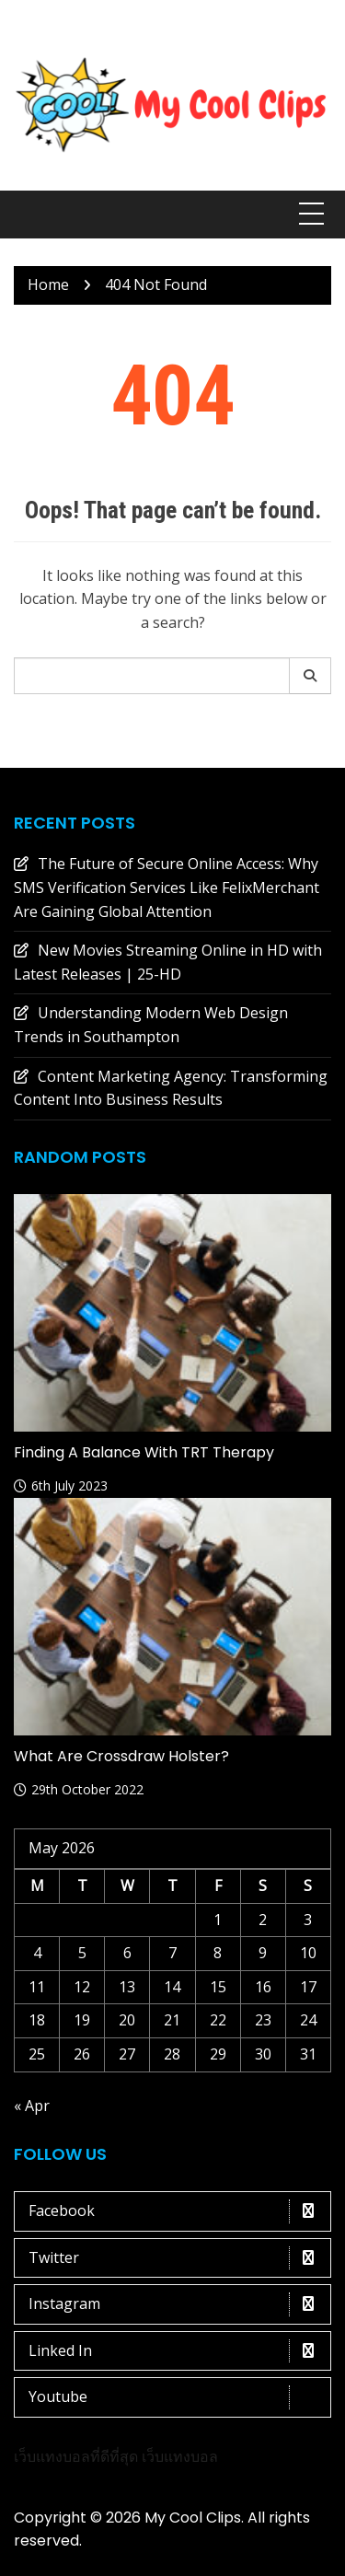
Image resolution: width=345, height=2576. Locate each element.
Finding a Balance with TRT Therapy (144, 1452)
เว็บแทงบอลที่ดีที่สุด (76, 2456)
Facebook (177, 2211)
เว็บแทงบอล (180, 2456)
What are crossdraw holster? (121, 1756)
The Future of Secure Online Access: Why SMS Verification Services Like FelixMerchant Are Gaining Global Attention (166, 887)
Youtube (177, 2397)
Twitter (177, 2258)
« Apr (32, 2105)
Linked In (177, 2351)
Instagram (177, 2304)
